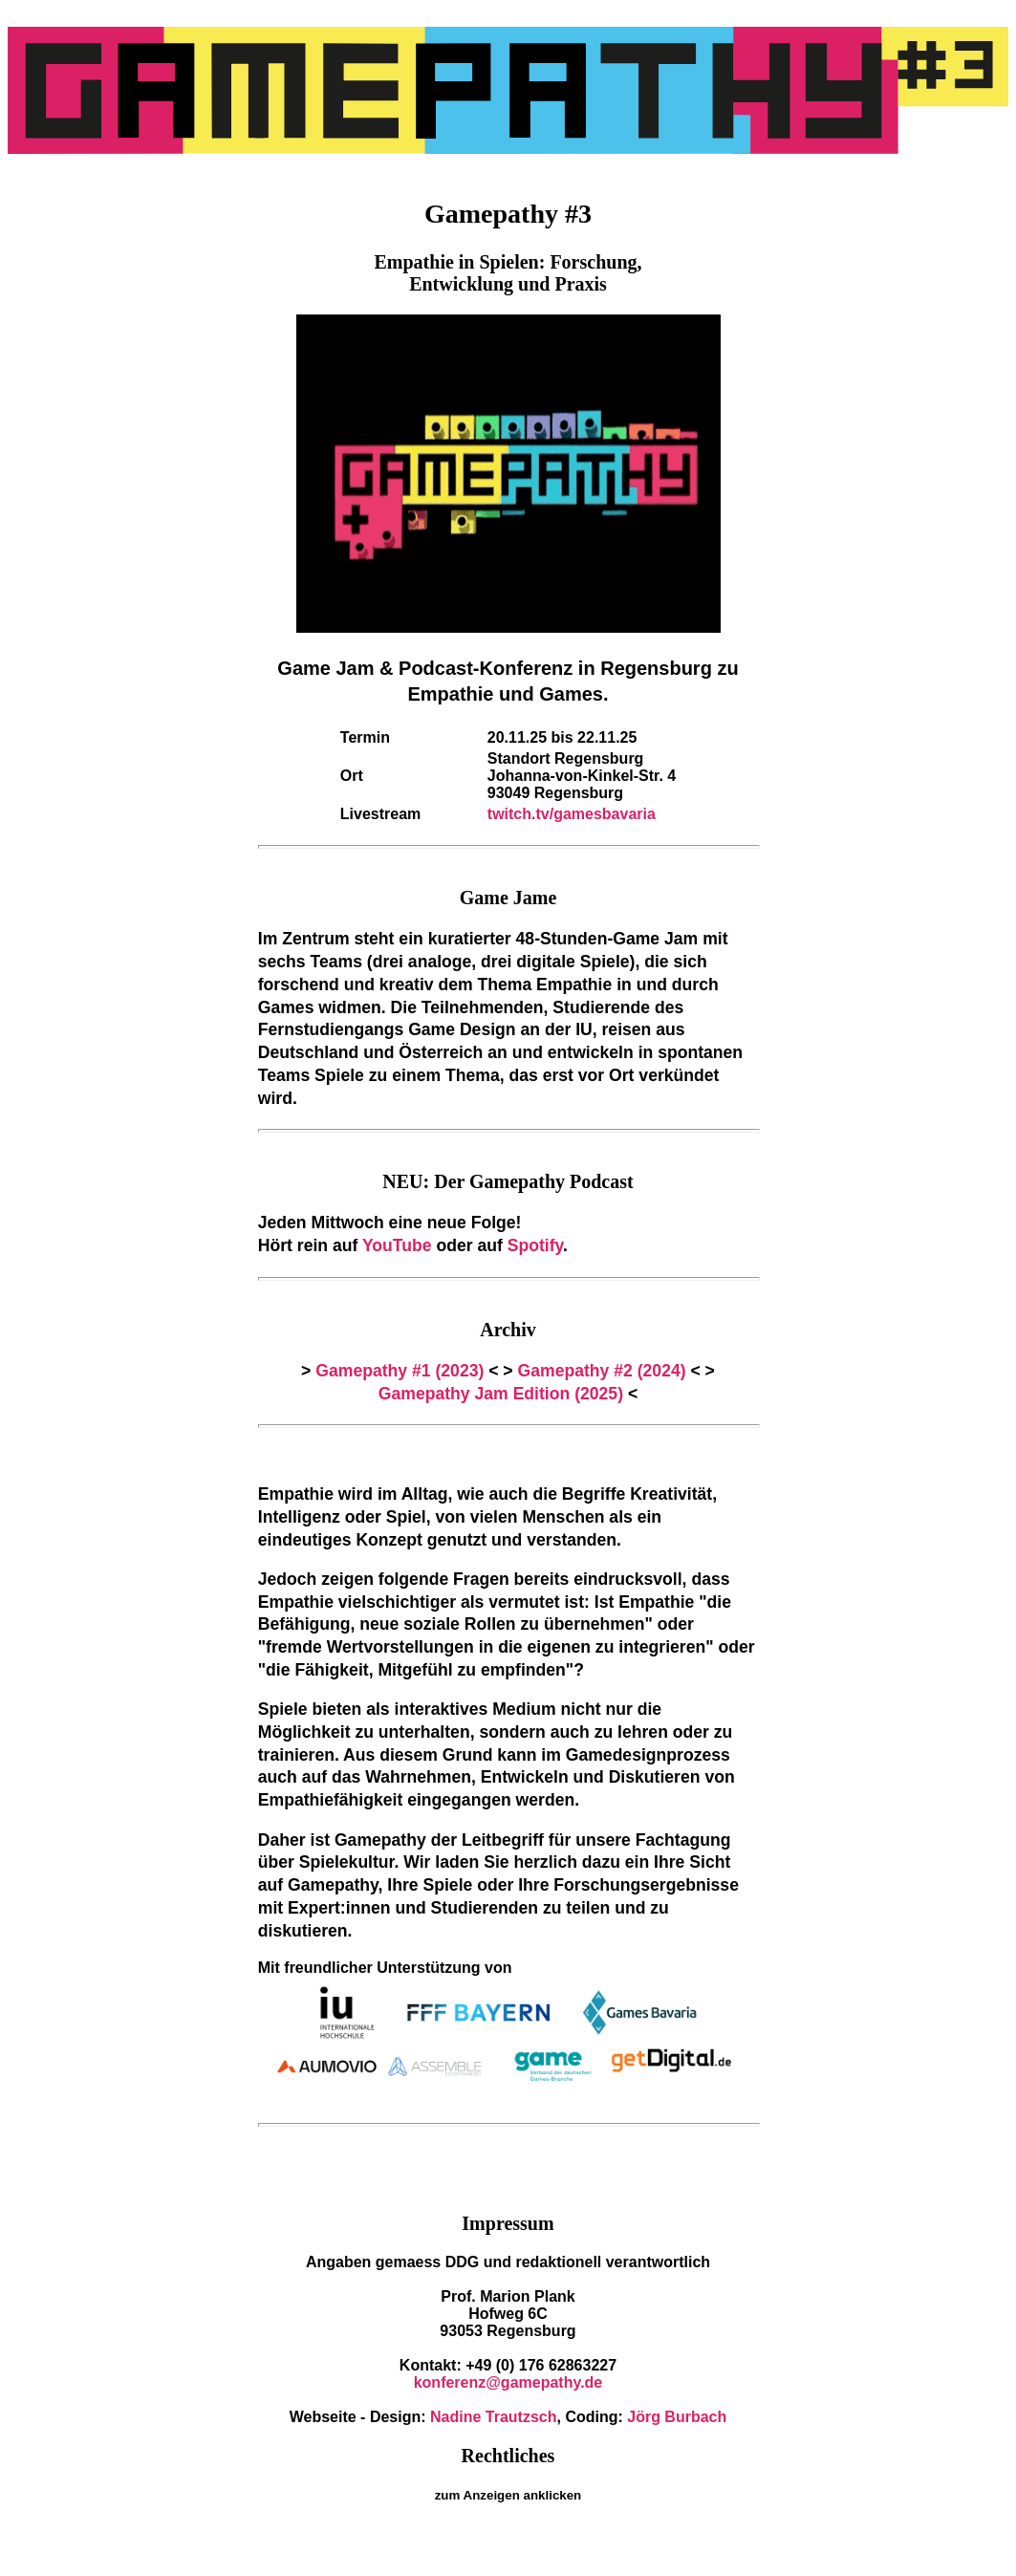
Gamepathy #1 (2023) (399, 1370)
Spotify (535, 1245)
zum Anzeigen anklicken (508, 2495)
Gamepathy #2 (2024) (602, 1370)
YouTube (397, 1245)
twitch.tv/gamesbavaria (571, 814)
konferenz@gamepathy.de (508, 2382)
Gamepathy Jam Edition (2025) (500, 1393)
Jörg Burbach (676, 2417)
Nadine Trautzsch (493, 2417)
